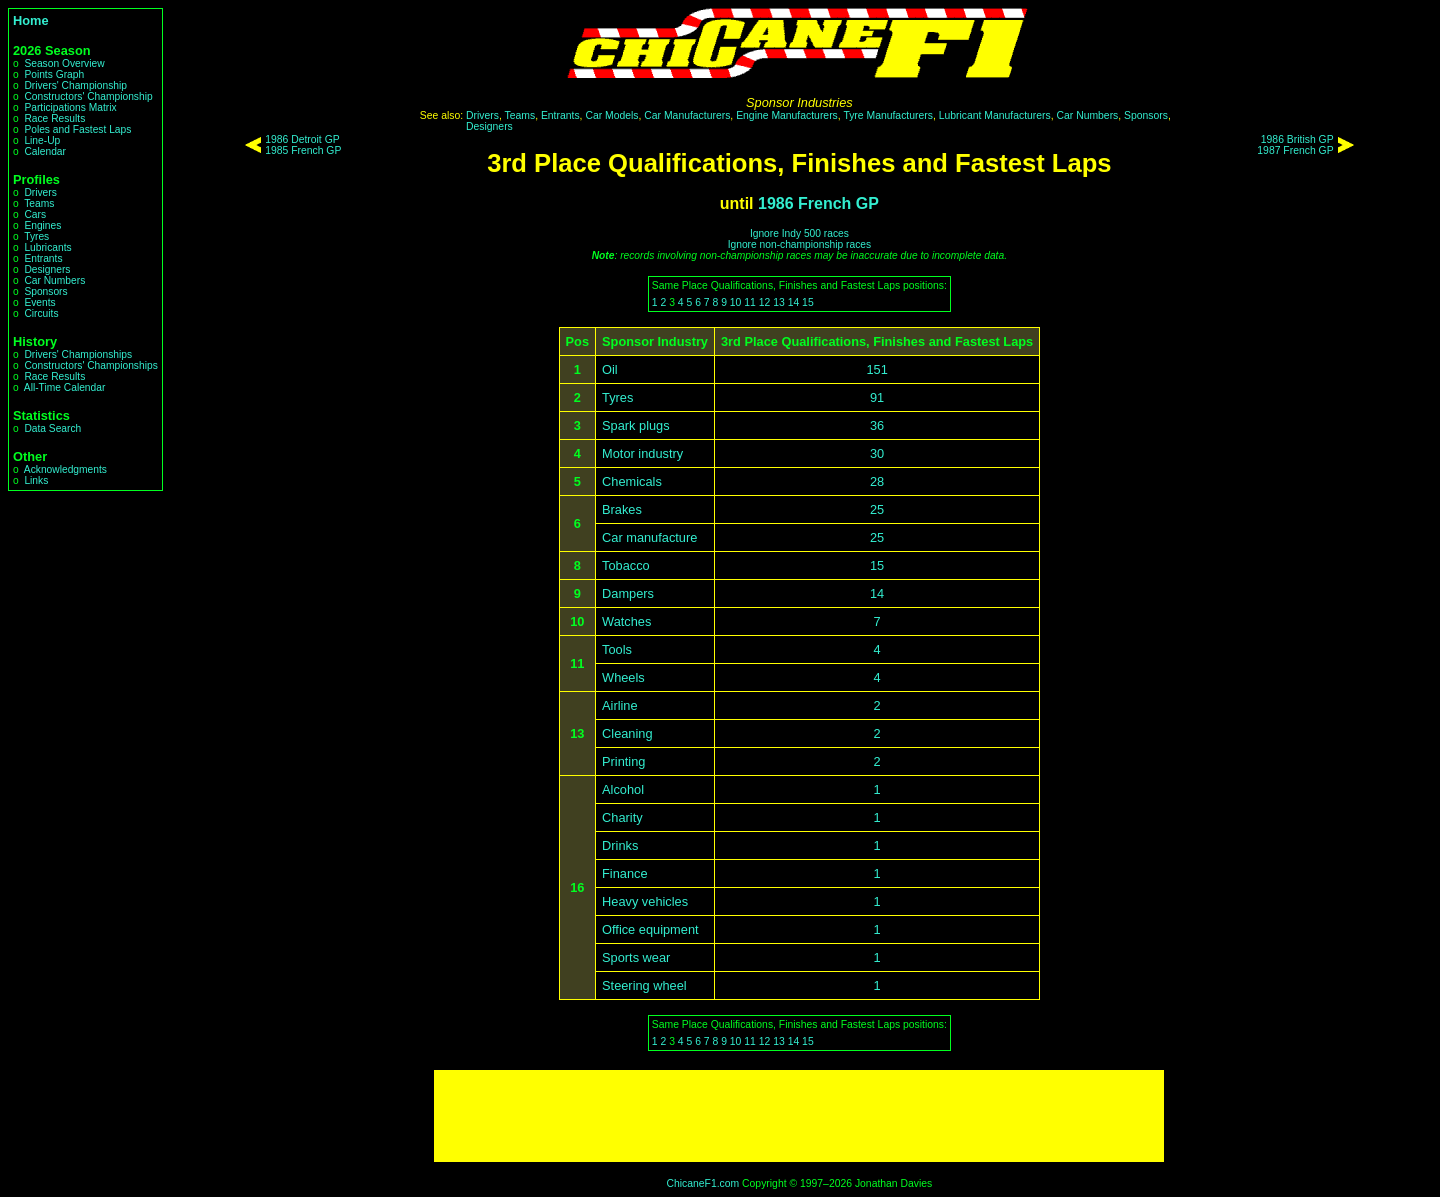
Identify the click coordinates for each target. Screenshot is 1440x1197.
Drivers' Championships (78, 354)
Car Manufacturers (687, 115)
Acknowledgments (65, 469)
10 (736, 302)
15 (808, 302)
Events (39, 302)
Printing (623, 761)
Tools (617, 649)
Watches (626, 621)
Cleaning (627, 733)
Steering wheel (644, 985)
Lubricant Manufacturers (995, 115)
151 (876, 369)
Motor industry (642, 453)
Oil (610, 369)
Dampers (628, 593)
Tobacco (626, 565)
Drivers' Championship (75, 85)
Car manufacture (649, 537)
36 (877, 425)
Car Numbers (54, 280)
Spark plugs (636, 425)
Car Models (611, 115)
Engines (42, 225)
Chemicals (632, 481)
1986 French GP (818, 203)
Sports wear (636, 957)
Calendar (45, 151)
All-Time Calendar (65, 387)
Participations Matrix (70, 107)
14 (794, 302)
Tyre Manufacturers (888, 115)
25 (877, 509)
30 (877, 453)
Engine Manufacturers (787, 115)
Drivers (40, 192)
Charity (622, 817)
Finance (625, 873)
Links (36, 480)
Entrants (43, 258)
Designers (47, 269)
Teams (39, 203)
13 (779, 302)
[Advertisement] (799, 1116)
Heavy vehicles (645, 901)
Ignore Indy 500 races (799, 233)
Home (31, 20)
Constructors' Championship (88, 96)
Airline (620, 705)
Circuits (41, 313)
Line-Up (42, 140)
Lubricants (47, 247)
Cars (35, 214)
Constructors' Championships (90, 365)
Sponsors (45, 291)
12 (765, 302)
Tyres (36, 236)
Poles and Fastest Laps (77, 129)
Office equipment (650, 929)
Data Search (52, 428)
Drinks (620, 845)
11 (750, 302)
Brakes (622, 509)
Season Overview (64, 63)
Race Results (54, 118)
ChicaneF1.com (702, 1183)
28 (877, 481)
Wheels (623, 677)
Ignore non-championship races (799, 244)
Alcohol (623, 789)
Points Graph (54, 74)
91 (877, 397)
